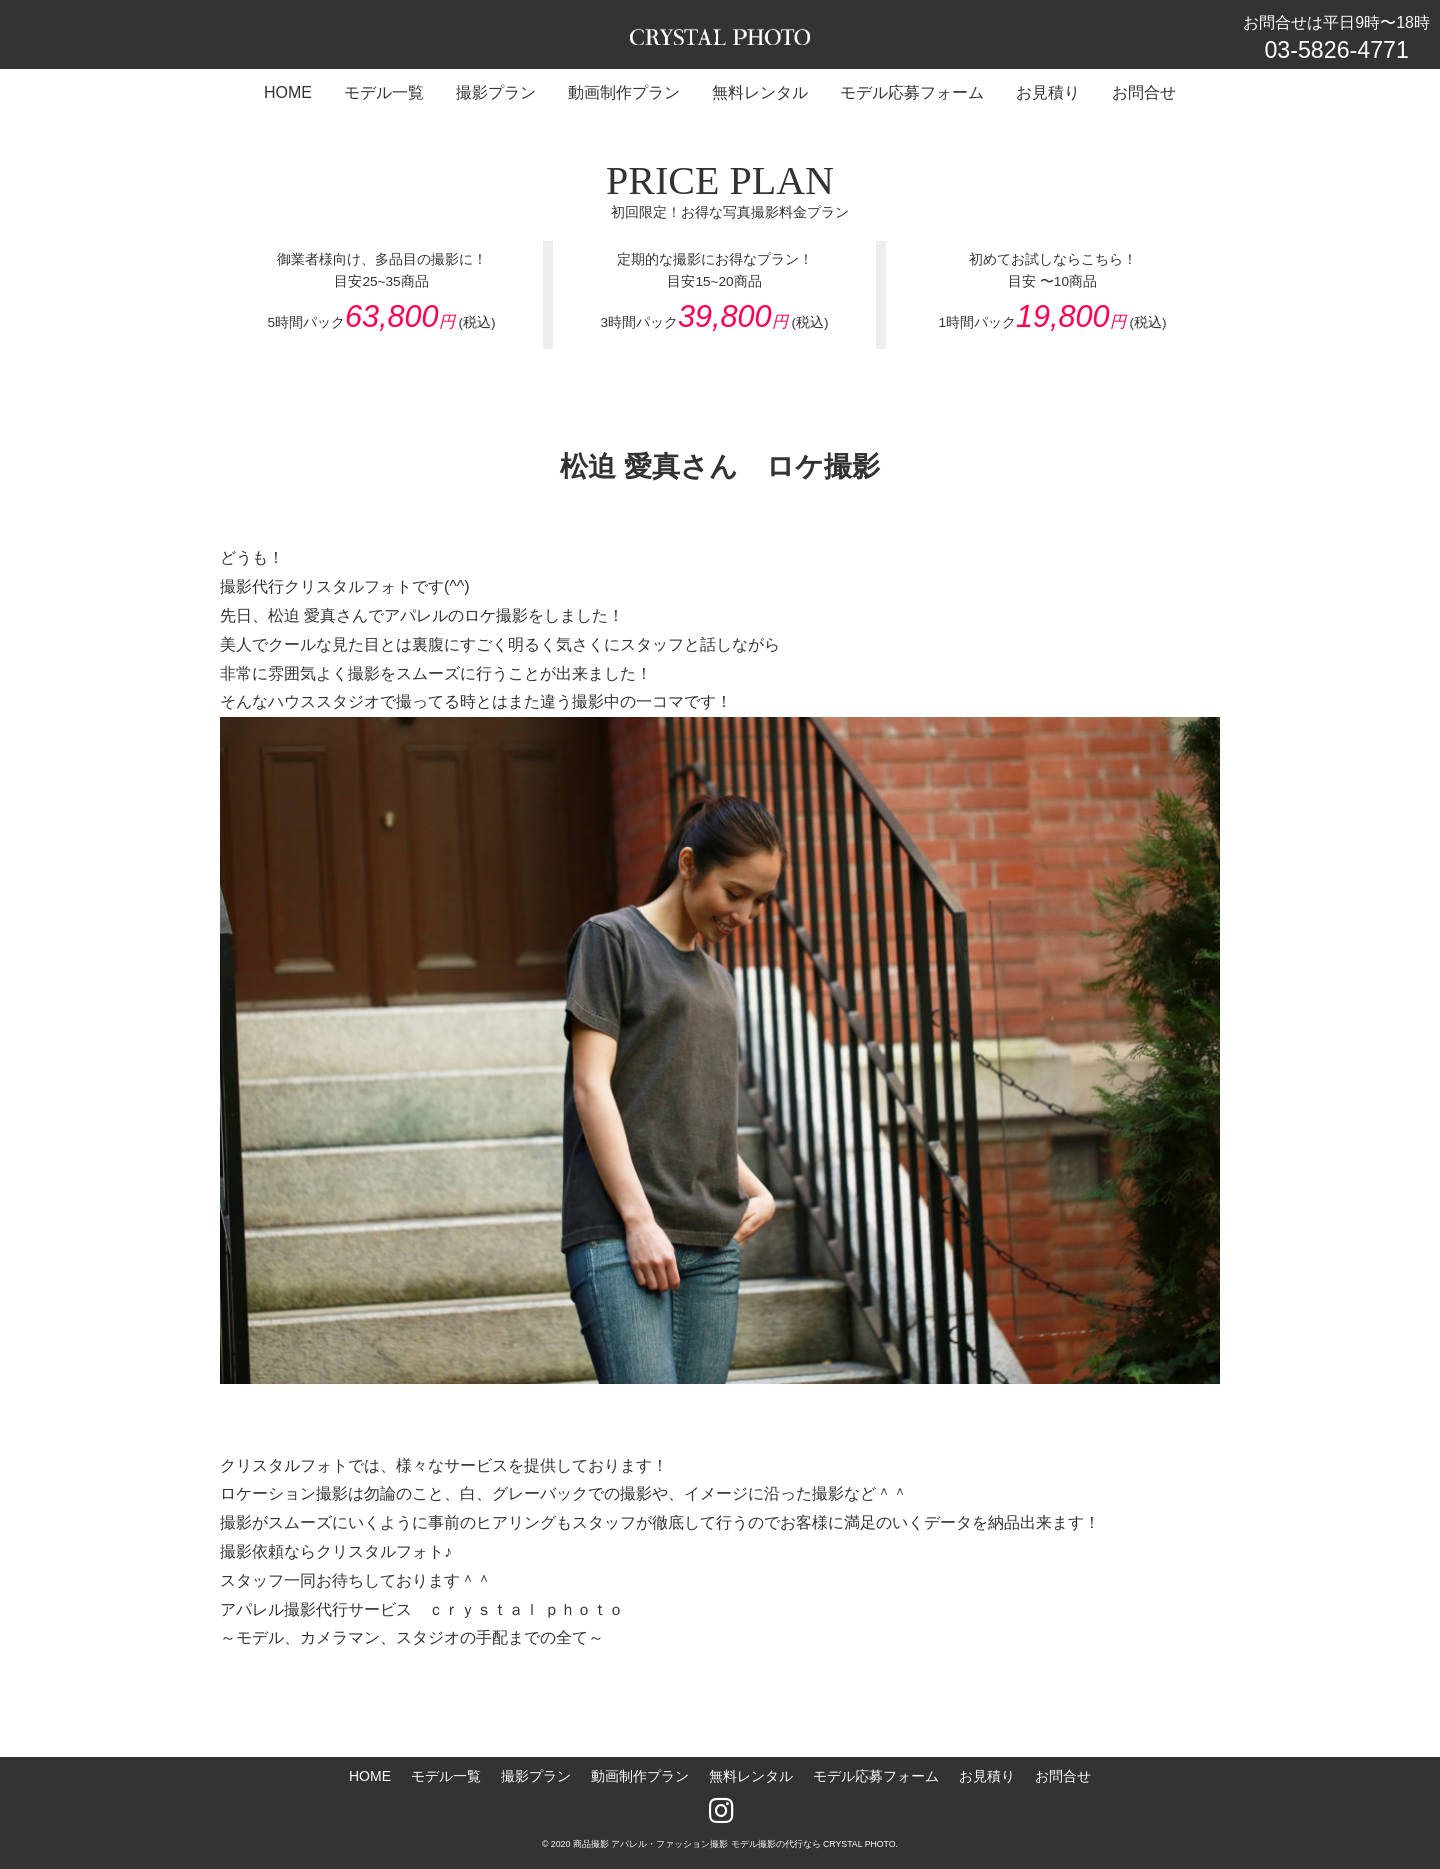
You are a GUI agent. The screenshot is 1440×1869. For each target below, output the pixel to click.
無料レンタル (751, 1776)
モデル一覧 (446, 1776)
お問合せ (1063, 1776)
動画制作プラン (640, 1776)
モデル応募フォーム (876, 1776)
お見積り (987, 1776)
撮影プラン (536, 1776)
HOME (370, 1776)
